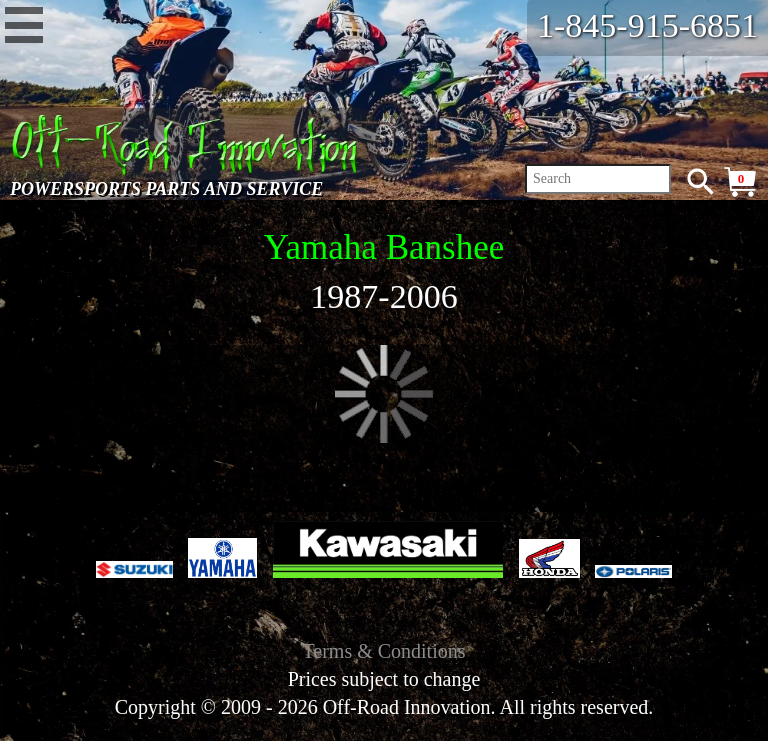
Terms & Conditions (383, 651)
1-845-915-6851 (647, 25)
